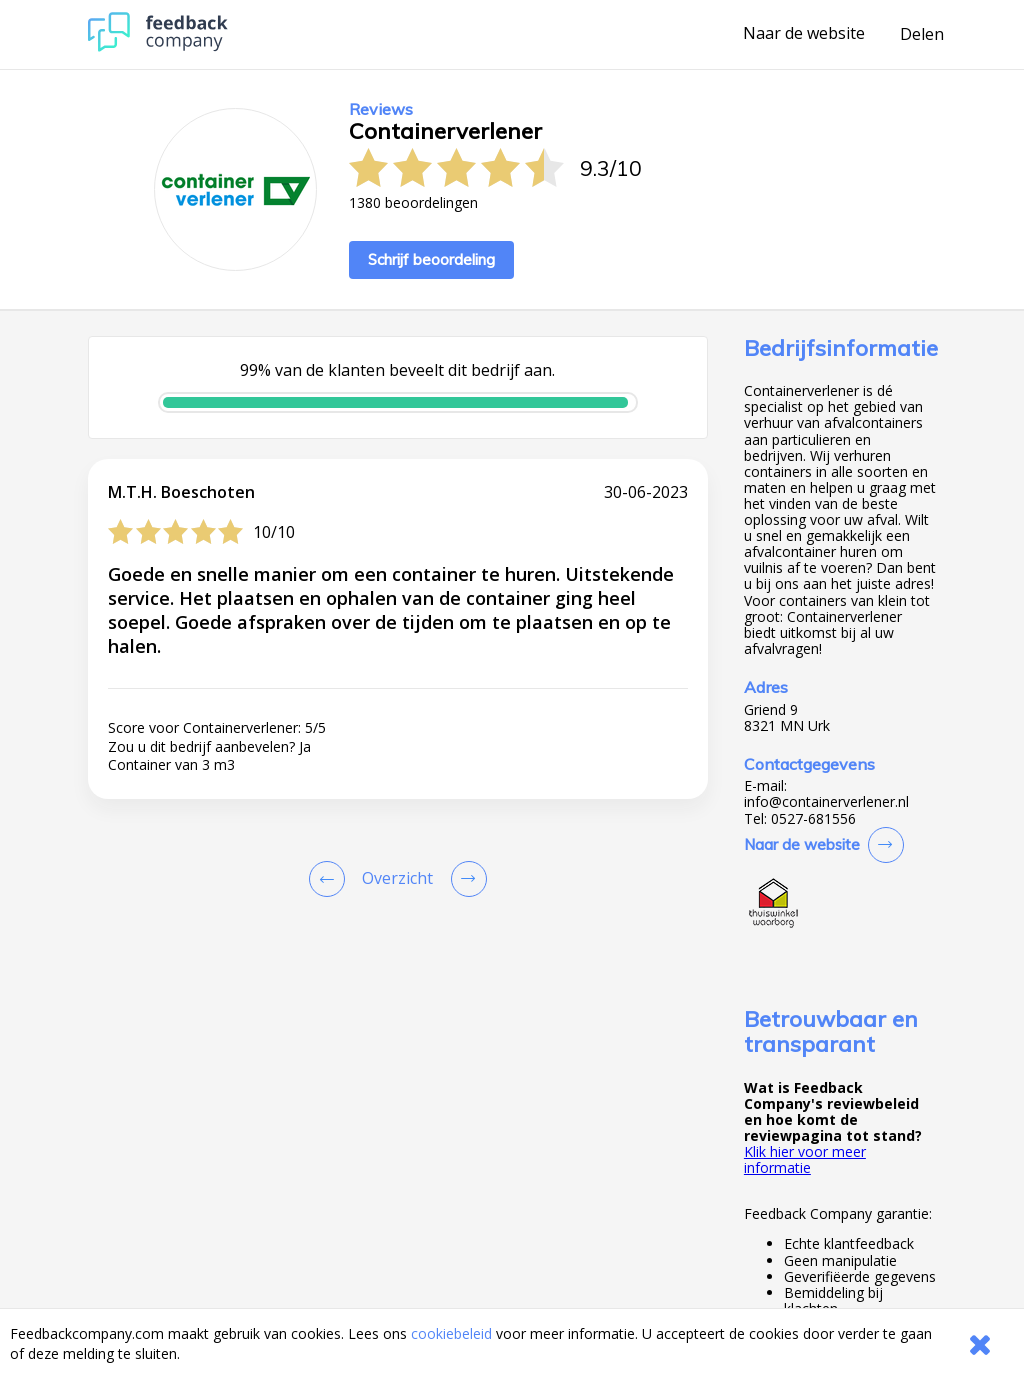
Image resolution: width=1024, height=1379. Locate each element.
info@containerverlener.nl (826, 802)
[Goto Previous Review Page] (331, 879)
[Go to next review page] (465, 879)
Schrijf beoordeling (431, 259)
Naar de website (804, 34)
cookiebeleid (451, 1333)
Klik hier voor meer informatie (805, 1159)
